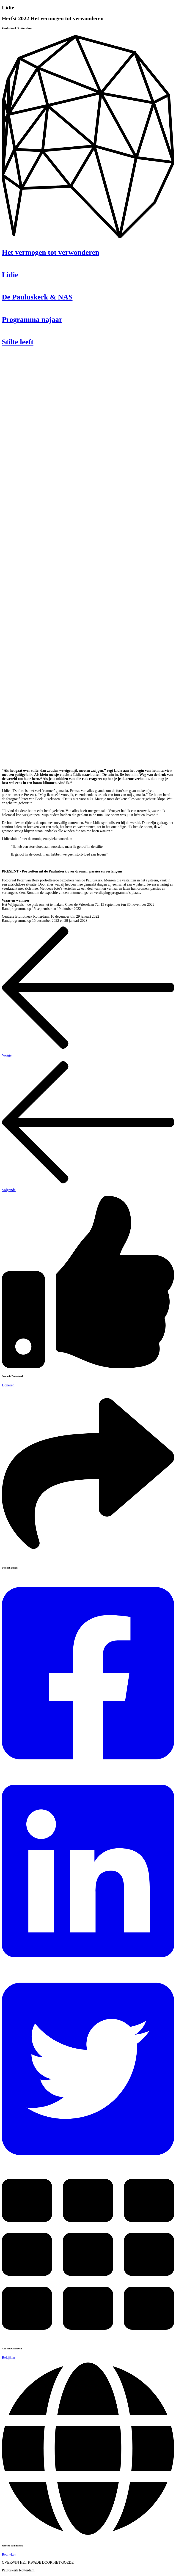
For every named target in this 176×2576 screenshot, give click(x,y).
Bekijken (8, 2357)
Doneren (8, 1385)
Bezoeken (9, 2555)
